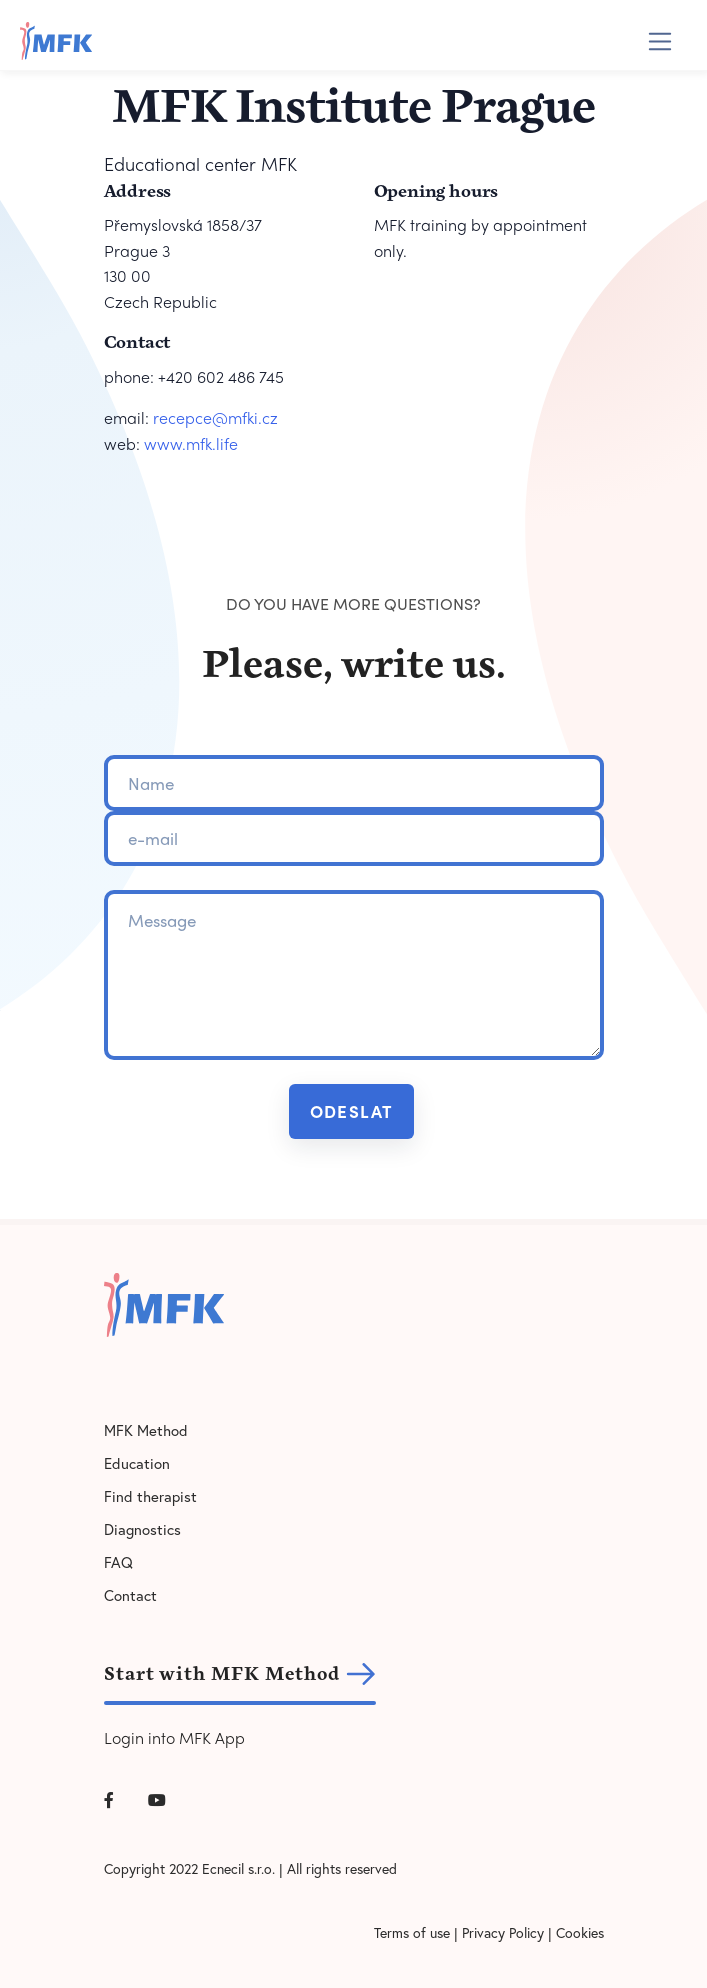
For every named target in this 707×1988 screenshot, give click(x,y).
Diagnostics (142, 1529)
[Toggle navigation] (660, 41)
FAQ (118, 1562)
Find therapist (150, 1496)
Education (137, 1463)
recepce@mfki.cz (215, 417)
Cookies (580, 1932)
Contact (130, 1595)
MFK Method (146, 1430)
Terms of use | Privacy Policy (459, 1932)
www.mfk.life (191, 443)
